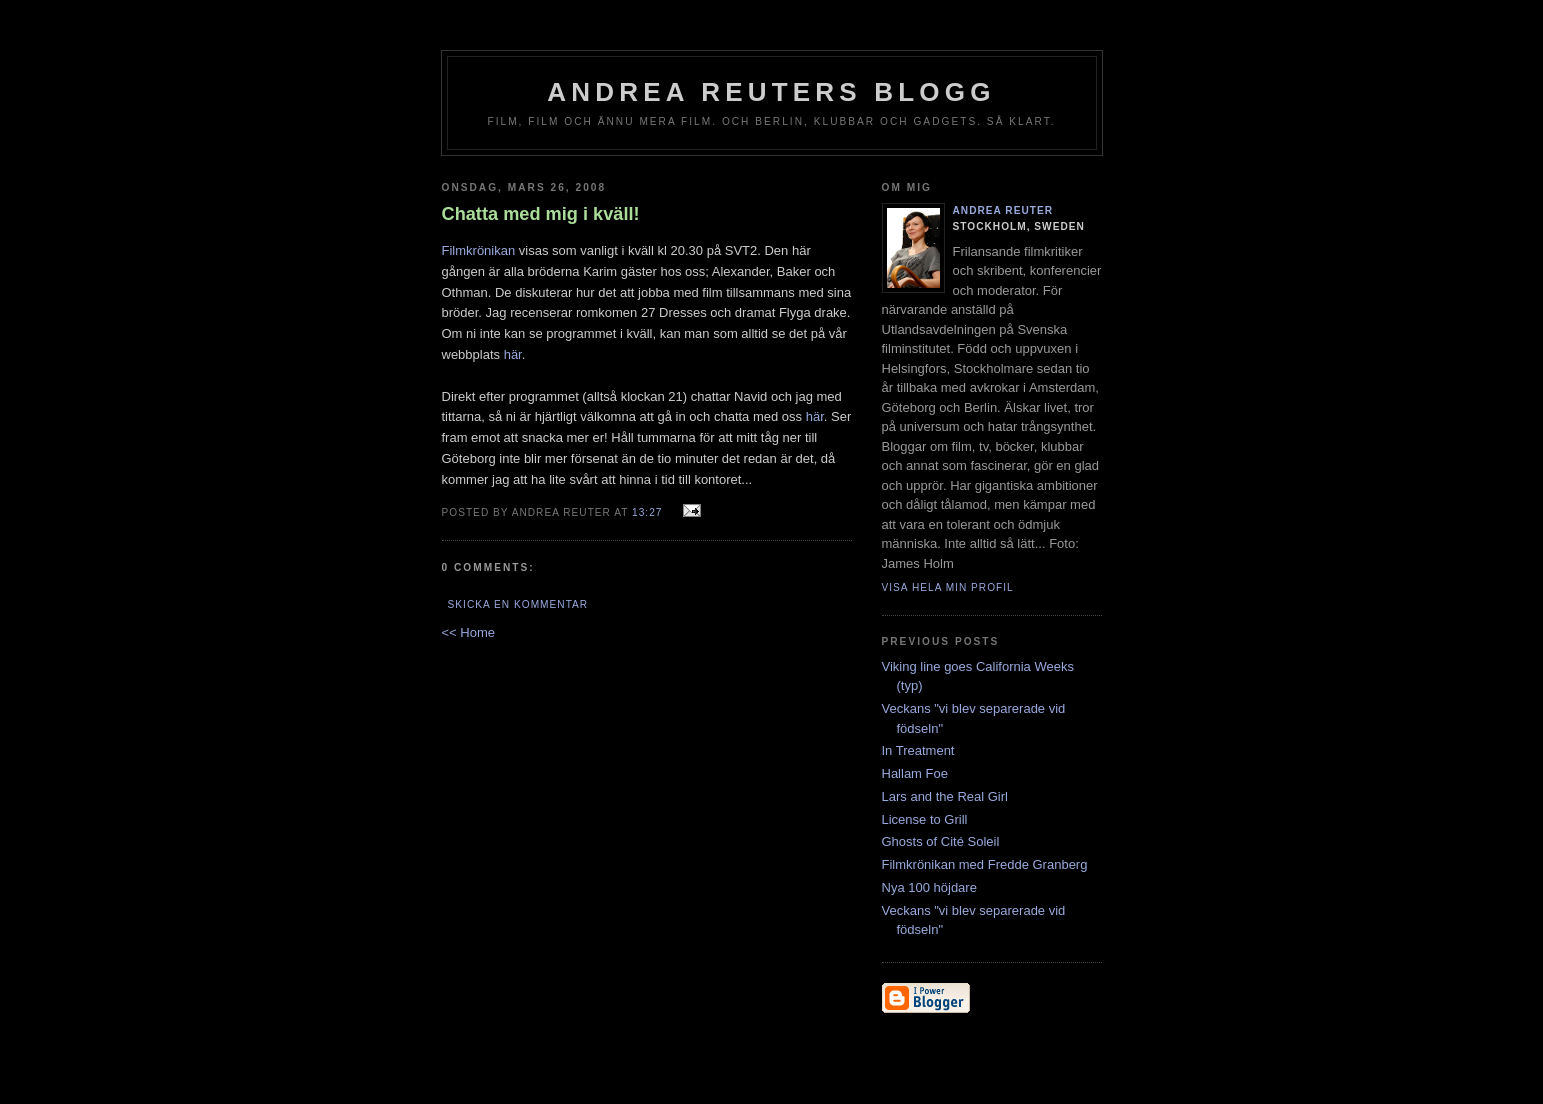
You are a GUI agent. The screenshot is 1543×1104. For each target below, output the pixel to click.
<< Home (468, 632)
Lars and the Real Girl (945, 796)
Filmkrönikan (479, 250)
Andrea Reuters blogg (771, 92)
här (513, 354)
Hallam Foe (915, 773)
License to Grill (925, 819)
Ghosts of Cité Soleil (941, 841)
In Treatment (918, 750)
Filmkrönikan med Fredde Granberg (985, 864)
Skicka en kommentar (518, 604)
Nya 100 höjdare (929, 887)
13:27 (647, 512)
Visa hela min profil (948, 587)
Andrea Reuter (1003, 210)
